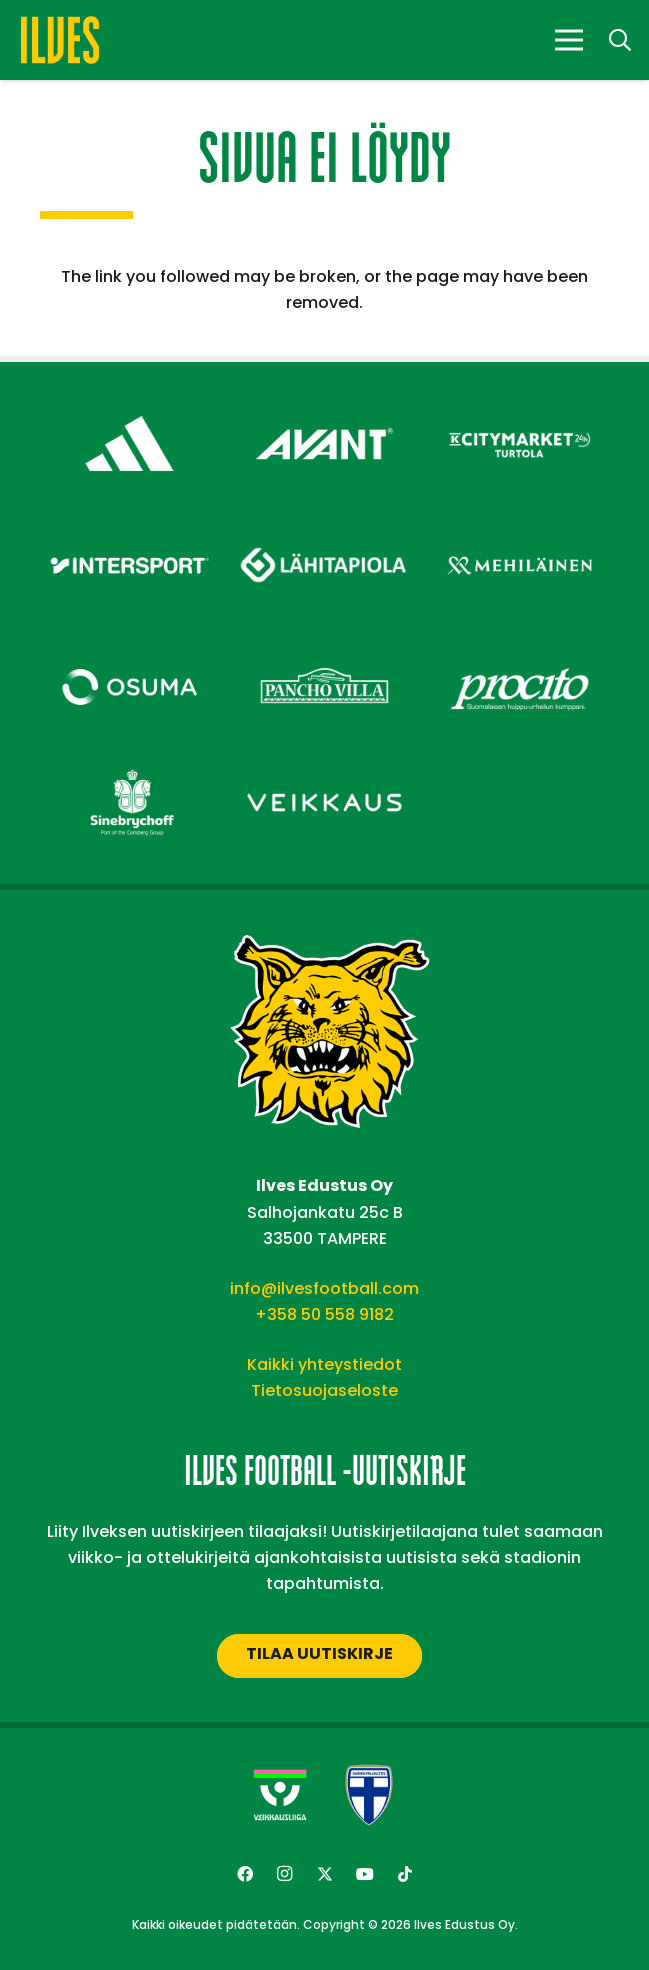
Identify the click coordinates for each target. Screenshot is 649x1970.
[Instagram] (285, 1874)
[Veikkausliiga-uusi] (280, 1795)
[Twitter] (325, 1874)
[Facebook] (245, 1874)
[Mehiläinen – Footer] (519, 528)
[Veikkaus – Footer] (324, 765)
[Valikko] (569, 40)
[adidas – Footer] (129, 406)
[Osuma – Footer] (129, 649)
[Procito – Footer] (519, 649)
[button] (620, 40)
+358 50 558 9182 (324, 1314)
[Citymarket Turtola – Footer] (519, 406)
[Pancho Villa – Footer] (324, 649)
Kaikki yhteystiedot (324, 1364)
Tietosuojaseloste (324, 1390)
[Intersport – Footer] (129, 528)
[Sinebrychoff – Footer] (129, 765)
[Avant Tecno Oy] (324, 406)
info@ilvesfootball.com (324, 1288)
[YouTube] (365, 1874)
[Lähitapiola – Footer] (324, 521)
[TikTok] (405, 1874)
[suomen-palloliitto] (369, 1795)
